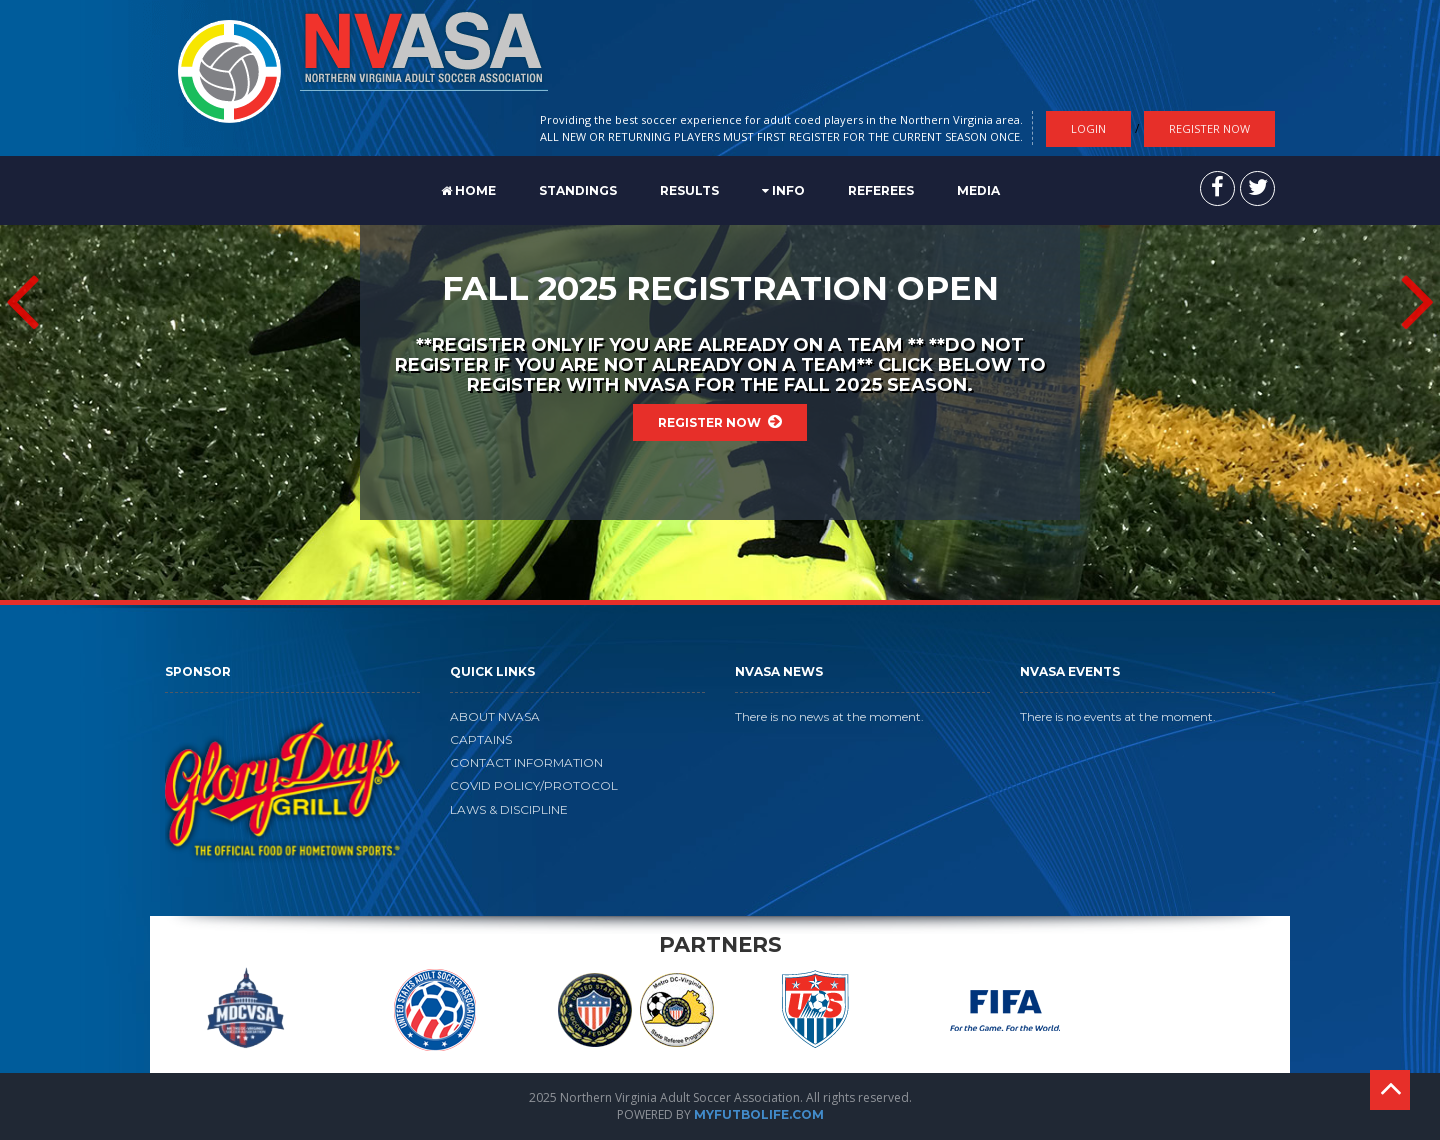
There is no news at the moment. (829, 716)
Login (1088, 128)
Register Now (1209, 128)
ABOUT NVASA (495, 716)
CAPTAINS (481, 739)
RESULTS (689, 190)
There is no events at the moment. (1118, 716)
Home (468, 190)
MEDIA (978, 190)
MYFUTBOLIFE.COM (759, 1114)
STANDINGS (578, 190)
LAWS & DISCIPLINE (509, 809)
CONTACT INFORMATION (526, 762)
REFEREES (881, 190)
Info (783, 190)
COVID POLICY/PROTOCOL (534, 785)
